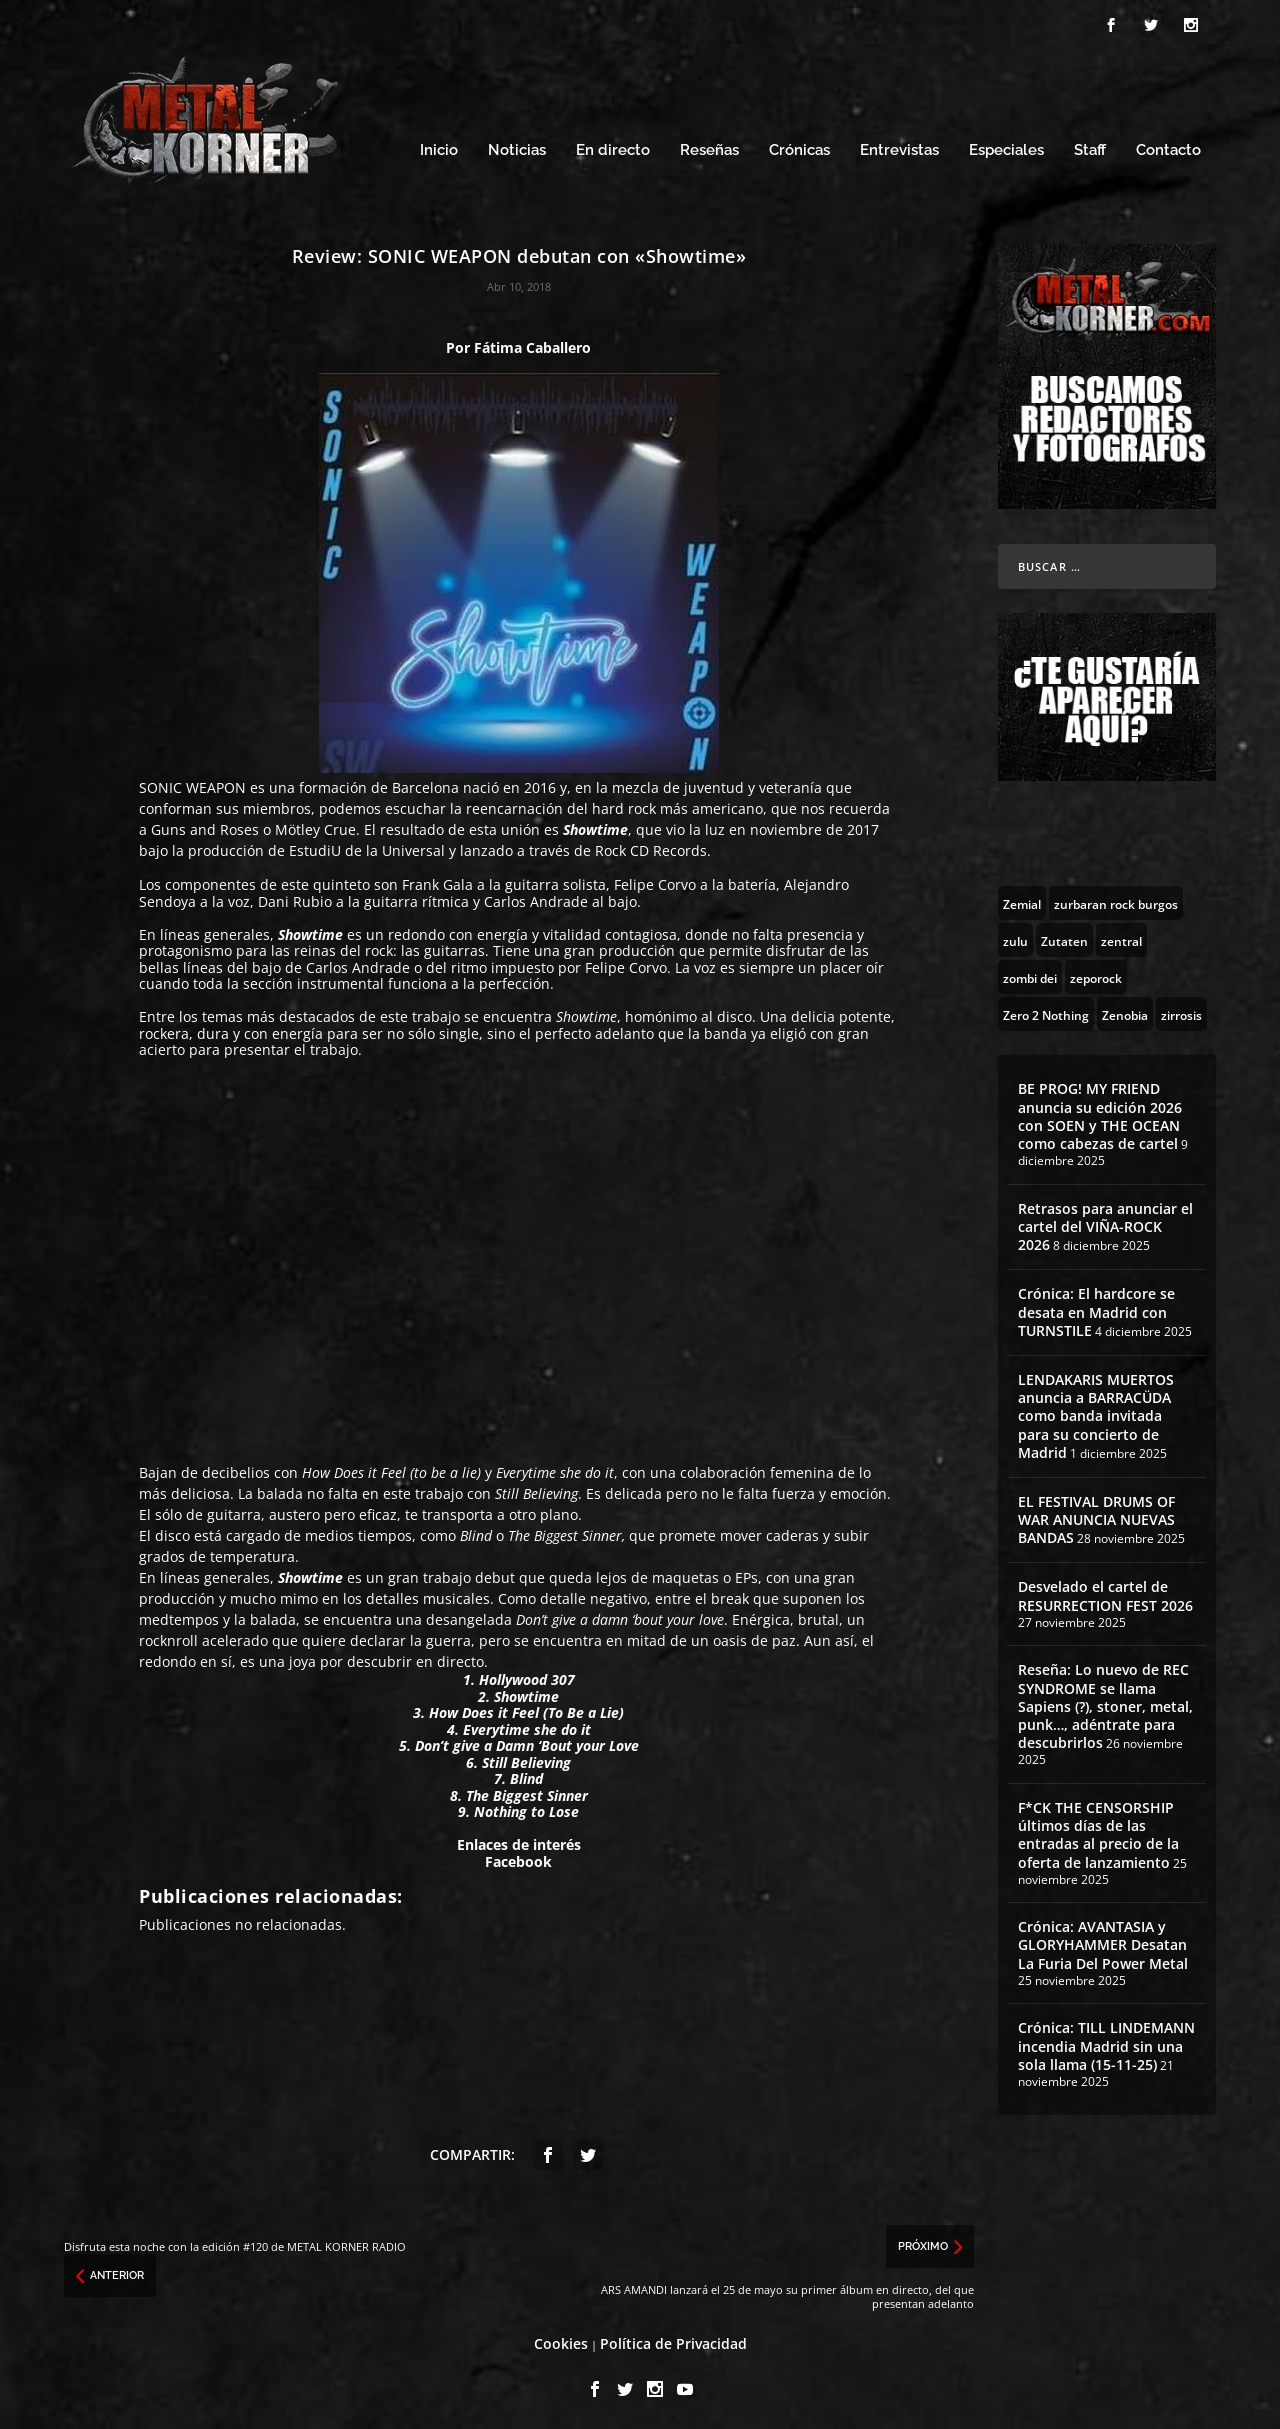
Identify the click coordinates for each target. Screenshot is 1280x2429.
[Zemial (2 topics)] (1022, 900)
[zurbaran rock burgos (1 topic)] (1116, 900)
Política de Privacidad (673, 2340)
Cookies (561, 2340)
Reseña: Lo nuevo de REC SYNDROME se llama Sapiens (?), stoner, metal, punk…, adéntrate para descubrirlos (1105, 1703)
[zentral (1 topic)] (1121, 937)
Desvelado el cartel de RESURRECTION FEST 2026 (1105, 1592)
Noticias (517, 147)
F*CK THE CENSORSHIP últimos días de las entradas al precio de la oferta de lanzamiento (1098, 1832)
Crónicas (799, 147)
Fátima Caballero (532, 344)
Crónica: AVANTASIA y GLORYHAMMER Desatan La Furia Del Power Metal (1103, 1941)
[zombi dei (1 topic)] (1030, 974)
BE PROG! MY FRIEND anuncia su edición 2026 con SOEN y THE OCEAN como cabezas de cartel (1100, 1113)
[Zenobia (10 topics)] (1125, 1011)
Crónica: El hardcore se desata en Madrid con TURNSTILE (1096, 1308)
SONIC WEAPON (192, 784)
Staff (1090, 147)
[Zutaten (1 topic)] (1064, 937)
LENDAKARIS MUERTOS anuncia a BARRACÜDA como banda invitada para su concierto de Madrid (1096, 1413)
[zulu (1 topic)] (1015, 937)
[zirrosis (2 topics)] (1181, 1011)
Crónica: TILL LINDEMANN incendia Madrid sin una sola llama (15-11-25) (1106, 2042)
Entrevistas (899, 147)
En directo (613, 147)
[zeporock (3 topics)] (1096, 974)
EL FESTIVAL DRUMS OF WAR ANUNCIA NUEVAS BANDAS (1096, 1516)
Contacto (1168, 147)
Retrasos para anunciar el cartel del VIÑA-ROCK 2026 (1105, 1223)
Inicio (439, 147)
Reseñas (709, 147)
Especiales (1006, 147)
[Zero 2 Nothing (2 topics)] (1046, 1011)
